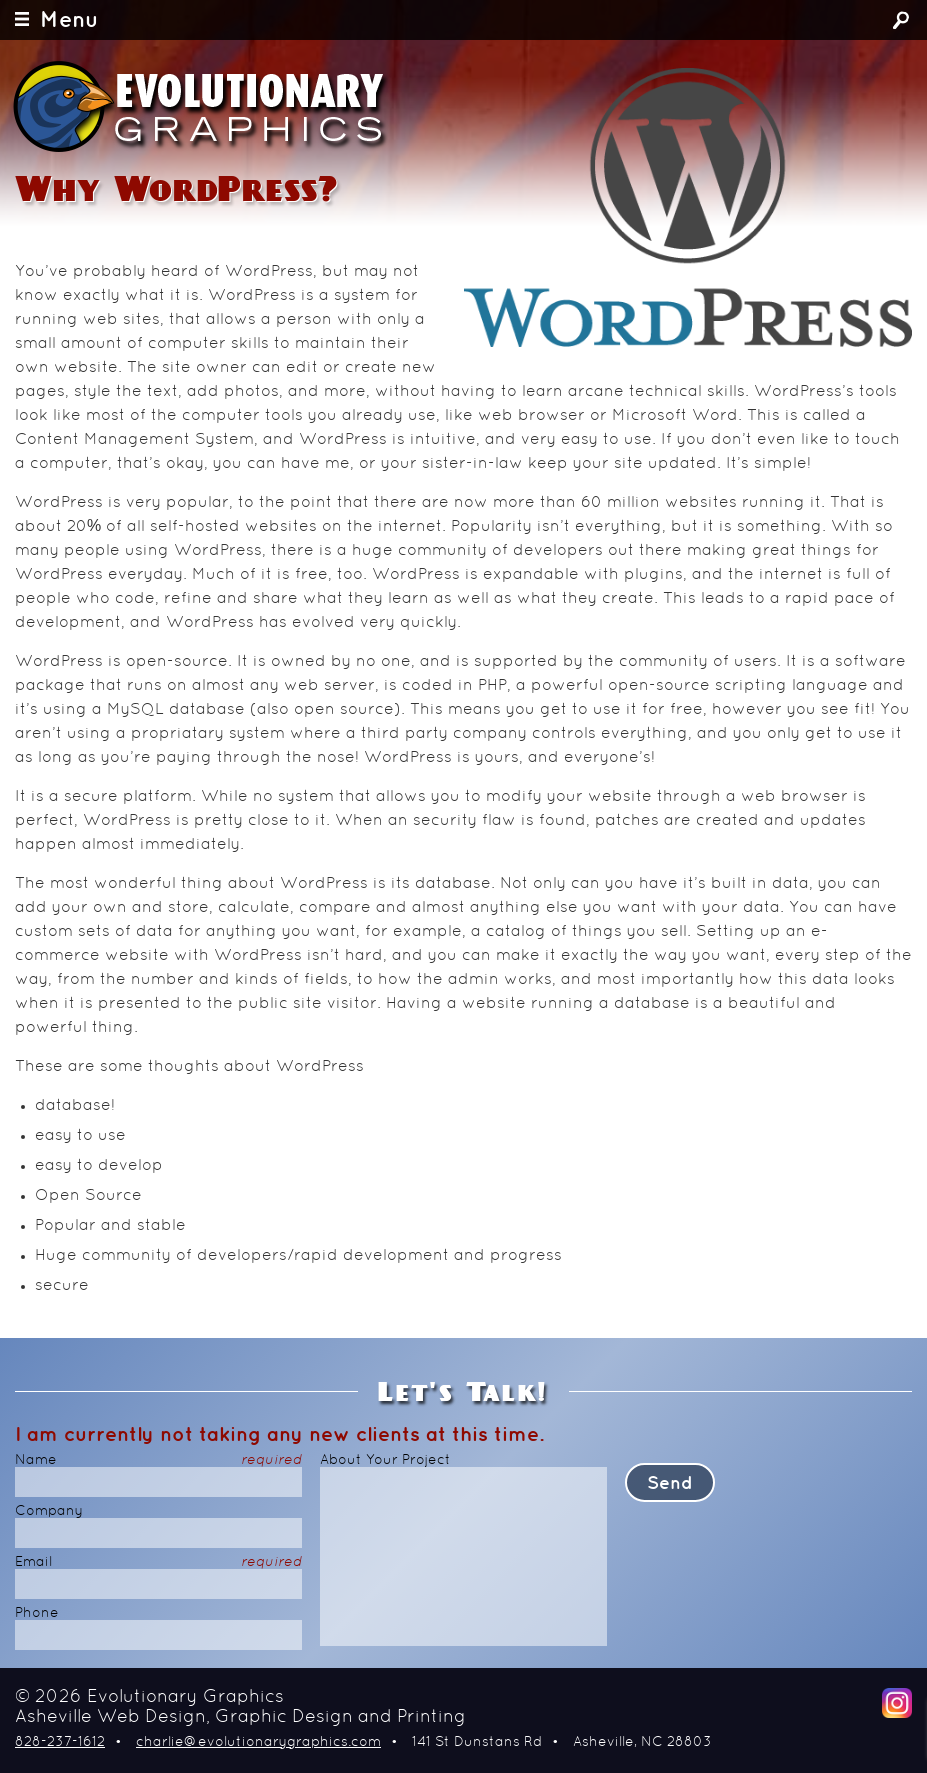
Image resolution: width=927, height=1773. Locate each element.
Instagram (897, 1703)
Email (158, 1562)
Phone (37, 1613)
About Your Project (385, 1460)
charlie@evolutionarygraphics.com (258, 1742)
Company (49, 1511)
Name (158, 1460)
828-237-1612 (60, 1742)
